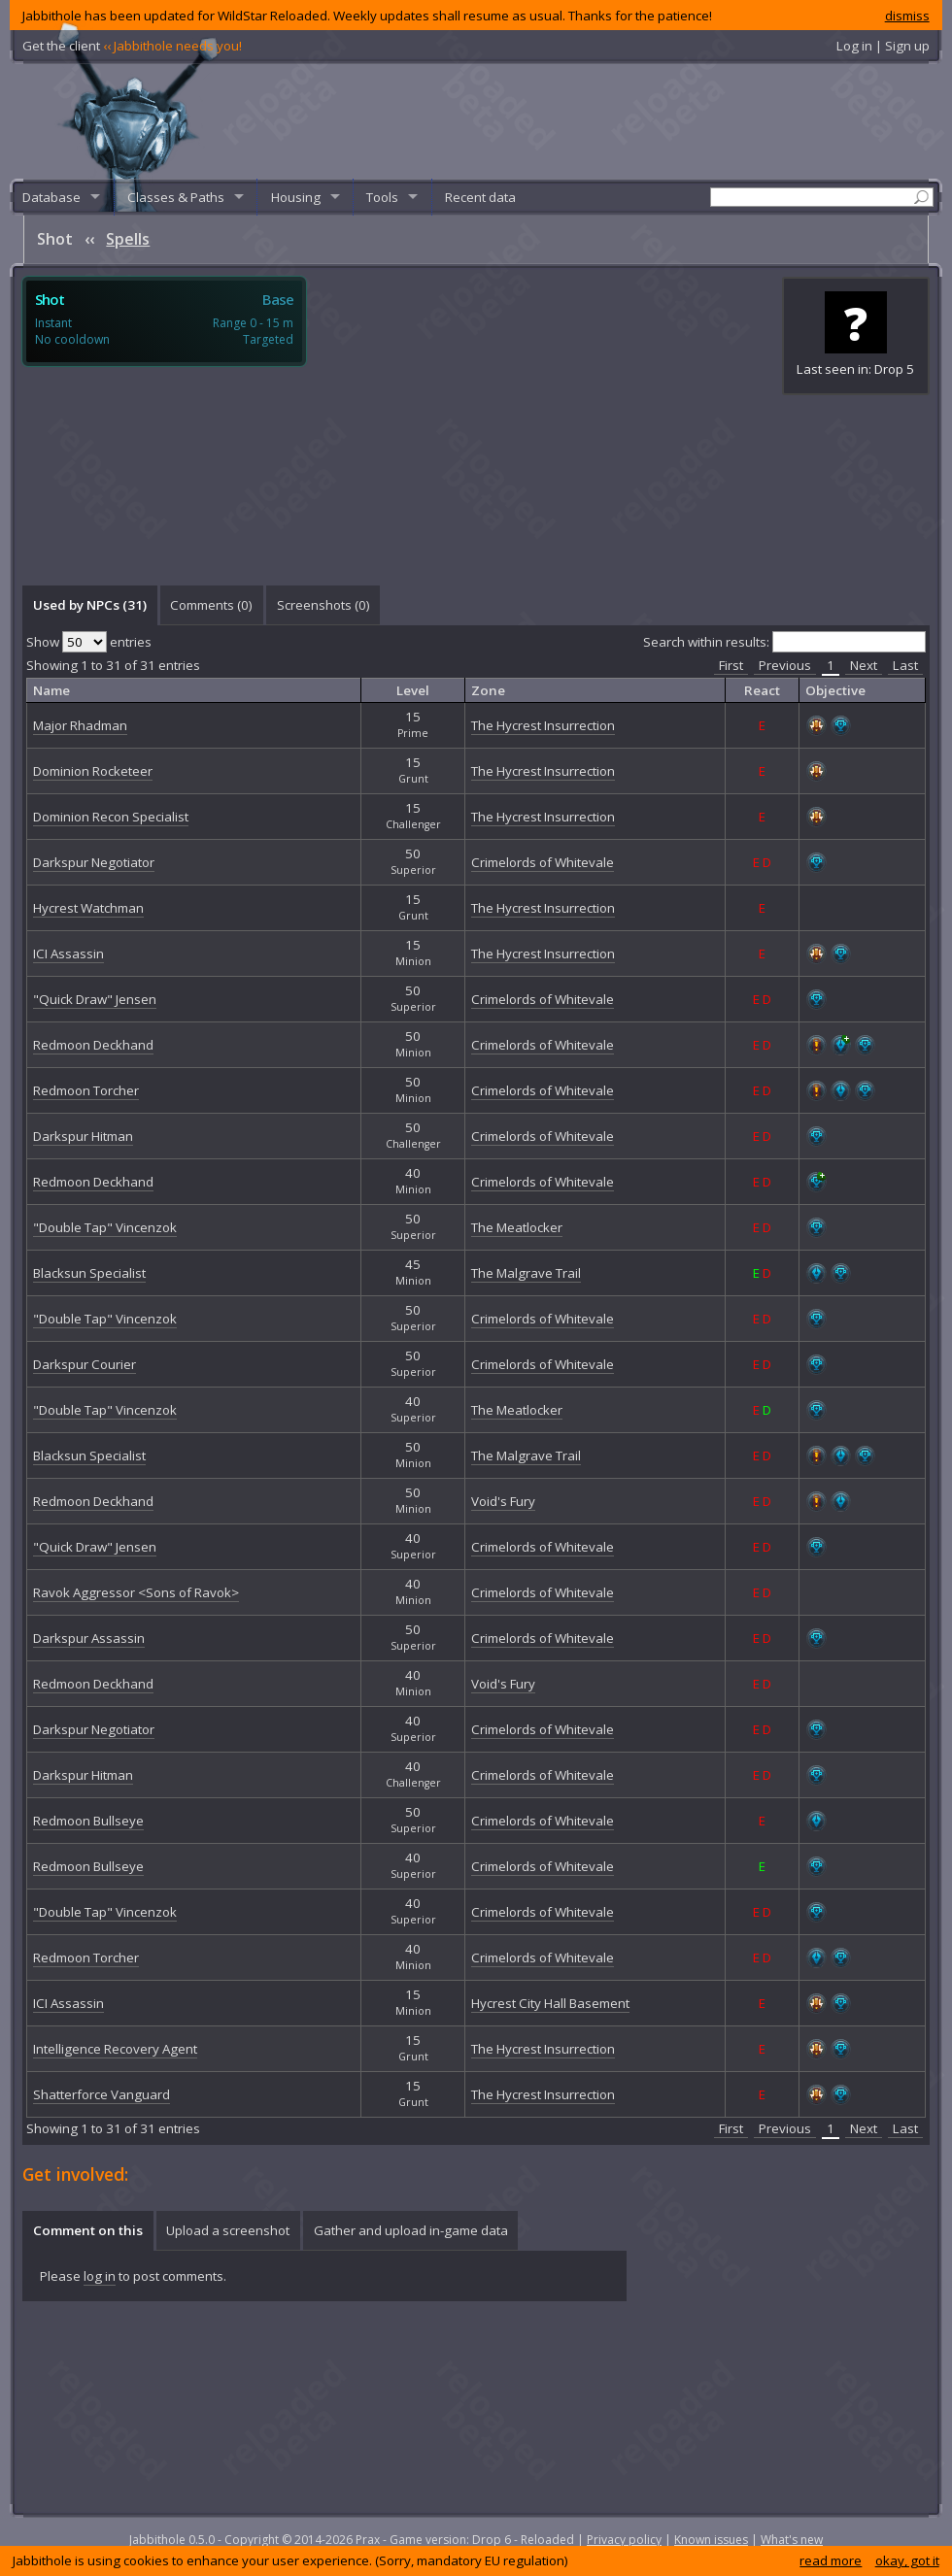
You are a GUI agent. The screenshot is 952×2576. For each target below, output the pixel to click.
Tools (382, 197)
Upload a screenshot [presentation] (227, 2230)
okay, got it (907, 2560)
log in (100, 2276)
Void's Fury (503, 1501)
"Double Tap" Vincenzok (105, 1227)
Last (905, 665)
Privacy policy (624, 2539)
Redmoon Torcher (86, 1090)
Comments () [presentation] (211, 605)
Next (863, 665)
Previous (785, 665)
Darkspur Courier (84, 1364)
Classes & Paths (175, 197)
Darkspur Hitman (83, 1136)
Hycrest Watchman (88, 908)
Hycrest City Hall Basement (550, 2003)
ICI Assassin (68, 953)
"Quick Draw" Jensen (94, 999)
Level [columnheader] (412, 690)
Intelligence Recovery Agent (115, 2048)
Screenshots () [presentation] (323, 605)
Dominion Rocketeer (93, 771)
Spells (128, 239)
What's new (792, 2539)
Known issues (711, 2539)
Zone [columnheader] (488, 690)
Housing (296, 197)
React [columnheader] (762, 690)
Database (51, 197)
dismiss (907, 15)
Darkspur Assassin (89, 1638)
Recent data (480, 197)
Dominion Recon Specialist (110, 816)
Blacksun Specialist (89, 1273)
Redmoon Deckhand (93, 1045)
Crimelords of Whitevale (542, 862)
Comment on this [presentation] (88, 2230)
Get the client (132, 45)
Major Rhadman (80, 725)
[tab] (89, 604)
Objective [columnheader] (835, 690)
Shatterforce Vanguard (101, 2094)
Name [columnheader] (51, 690)
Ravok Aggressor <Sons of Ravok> (136, 1592)
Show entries (89, 642)
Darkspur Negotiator (93, 862)
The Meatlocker (516, 1227)
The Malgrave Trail (526, 1273)
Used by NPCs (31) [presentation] (90, 605)
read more (830, 2560)
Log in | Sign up (883, 45)
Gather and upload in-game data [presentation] (411, 2230)
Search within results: (784, 642)
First (731, 665)
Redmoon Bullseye (88, 1820)
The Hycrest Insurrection (543, 725)
